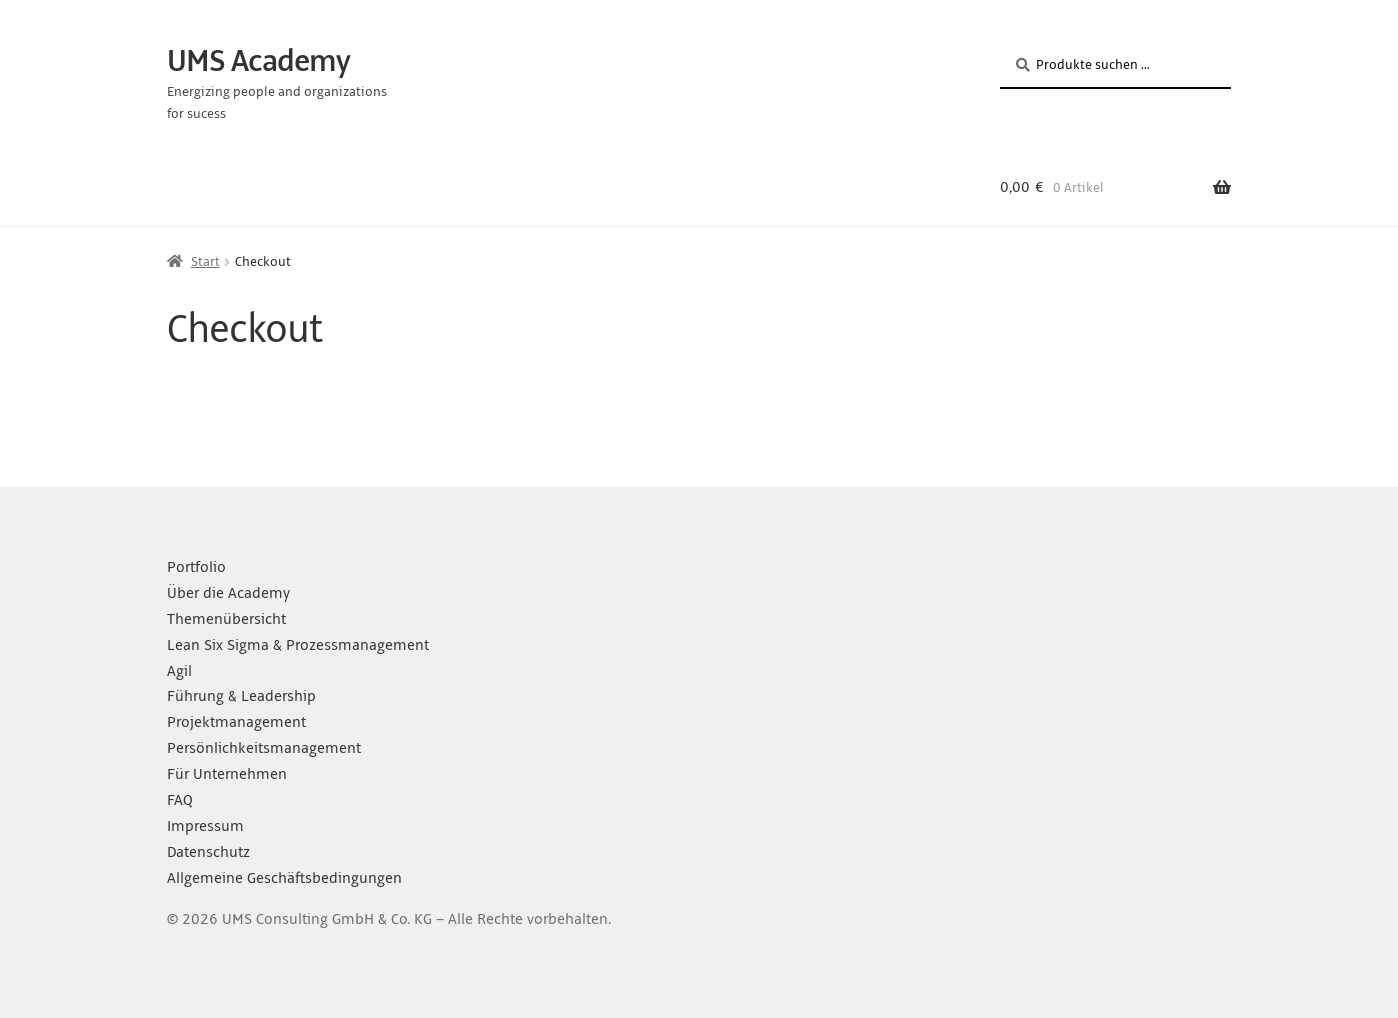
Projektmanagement (236, 722)
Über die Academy (228, 593)
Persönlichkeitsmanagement (264, 748)
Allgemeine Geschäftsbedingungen (284, 878)
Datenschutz (208, 852)
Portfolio (196, 567)
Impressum (205, 826)
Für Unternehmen (227, 774)
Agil (179, 671)
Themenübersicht (226, 619)
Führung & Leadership (241, 696)
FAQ (180, 800)
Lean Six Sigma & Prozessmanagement (298, 645)
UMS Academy (258, 61)
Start (205, 261)
